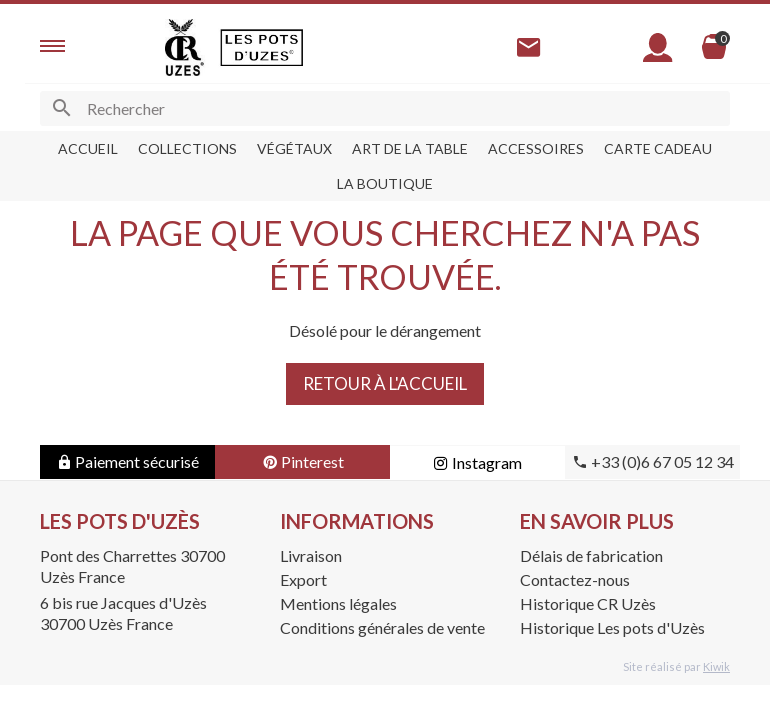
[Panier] (714, 47)
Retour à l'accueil (385, 383)
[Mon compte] (658, 47)
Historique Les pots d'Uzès (612, 627)
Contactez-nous (575, 579)
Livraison (311, 555)
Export (303, 579)
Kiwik (716, 666)
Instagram (477, 462)
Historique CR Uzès (588, 603)
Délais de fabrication (591, 555)
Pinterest (303, 461)
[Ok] (61, 108)
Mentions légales (338, 603)
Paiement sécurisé (127, 461)
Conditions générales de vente (382, 627)
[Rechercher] (385, 108)
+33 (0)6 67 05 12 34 (653, 461)
